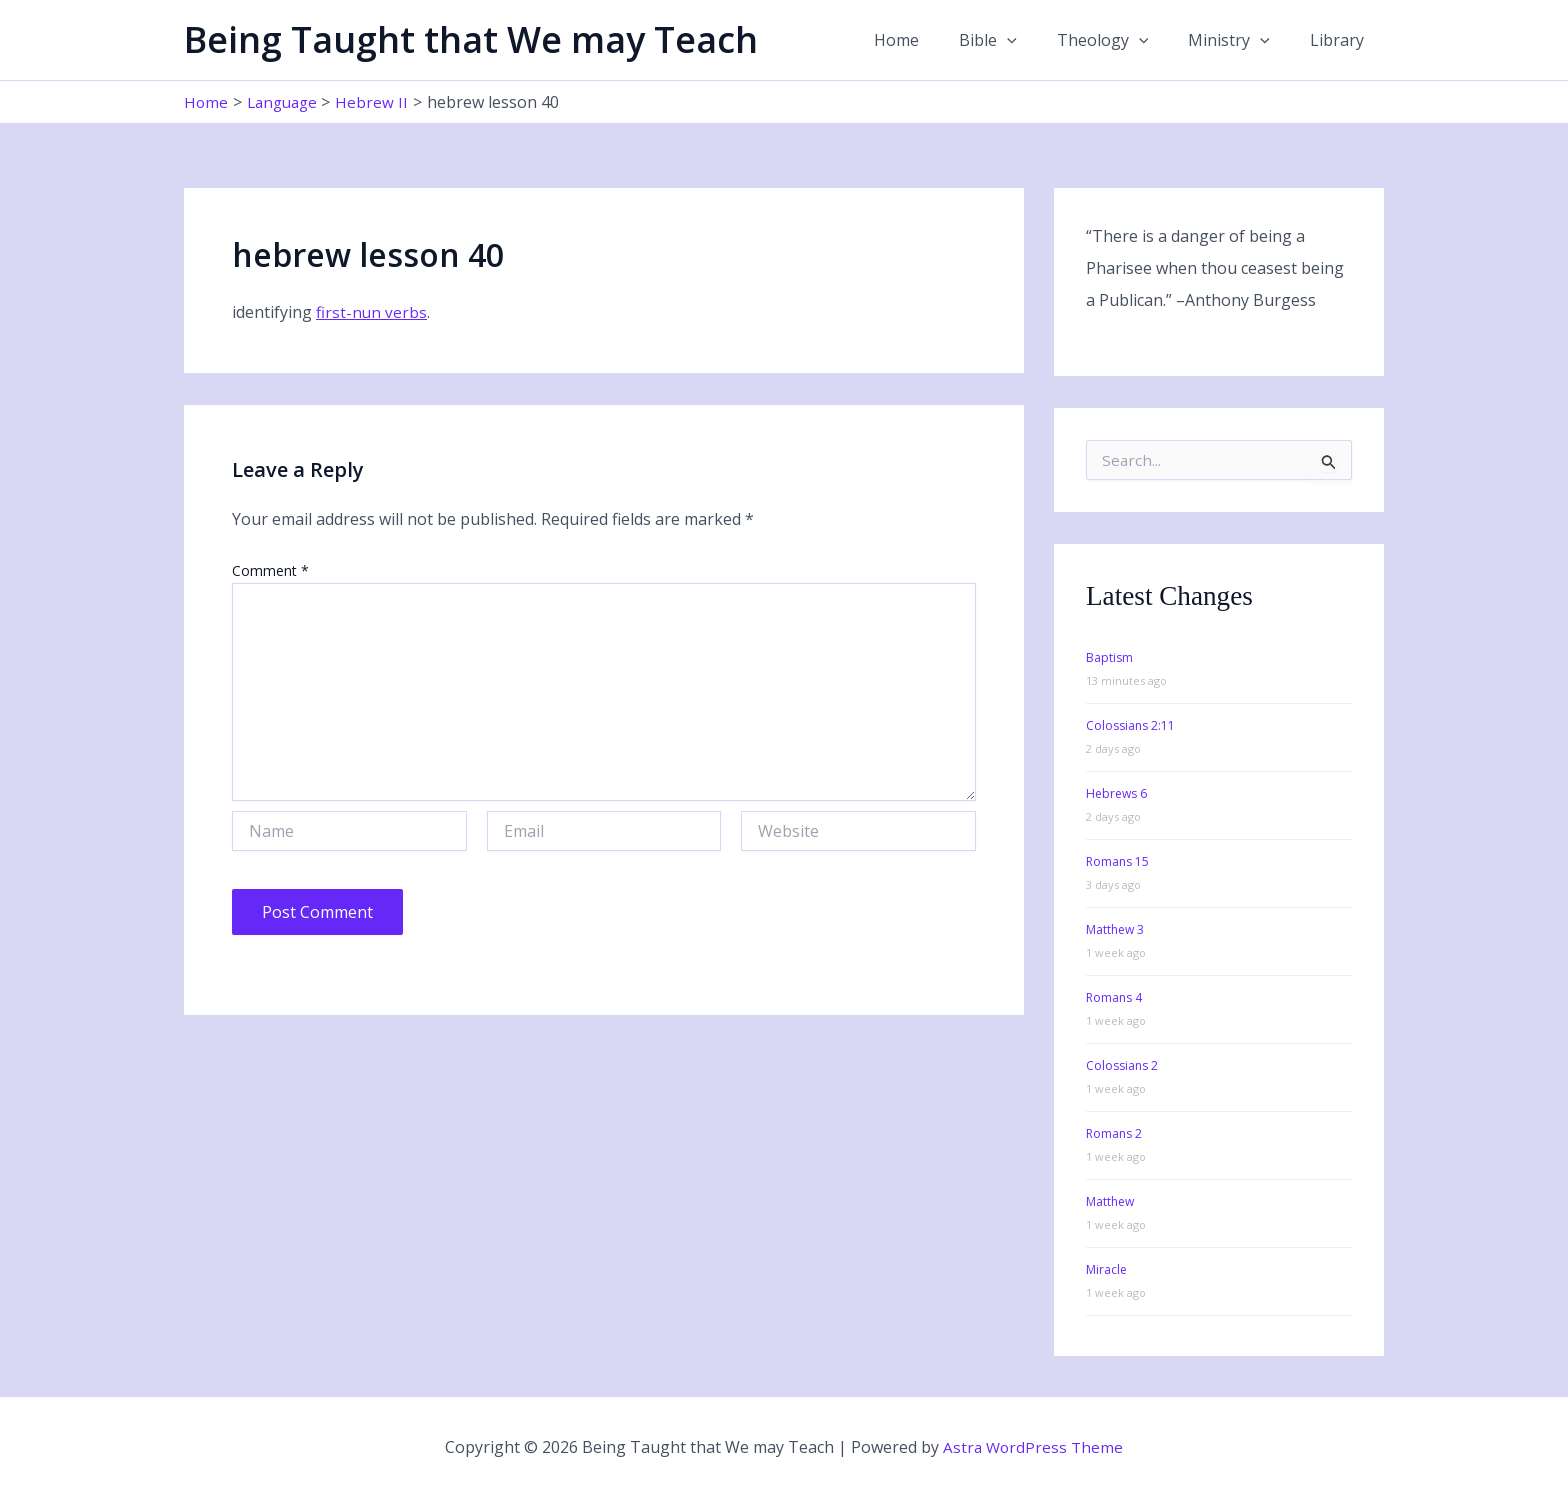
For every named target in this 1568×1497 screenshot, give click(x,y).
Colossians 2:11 (1130, 725)
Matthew (1110, 1201)
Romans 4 (1114, 997)
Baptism (1109, 657)
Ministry (1241, 40)
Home (932, 40)
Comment (270, 570)
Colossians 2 (1122, 1065)
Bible (1016, 40)
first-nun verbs (372, 312)
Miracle (1106, 1269)
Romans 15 (1117, 861)
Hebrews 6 (1116, 793)
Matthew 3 (1115, 929)
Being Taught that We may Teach (471, 39)
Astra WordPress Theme (1033, 1447)
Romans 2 (1114, 1133)
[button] (1035, 40)
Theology (1123, 40)
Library (1341, 40)
